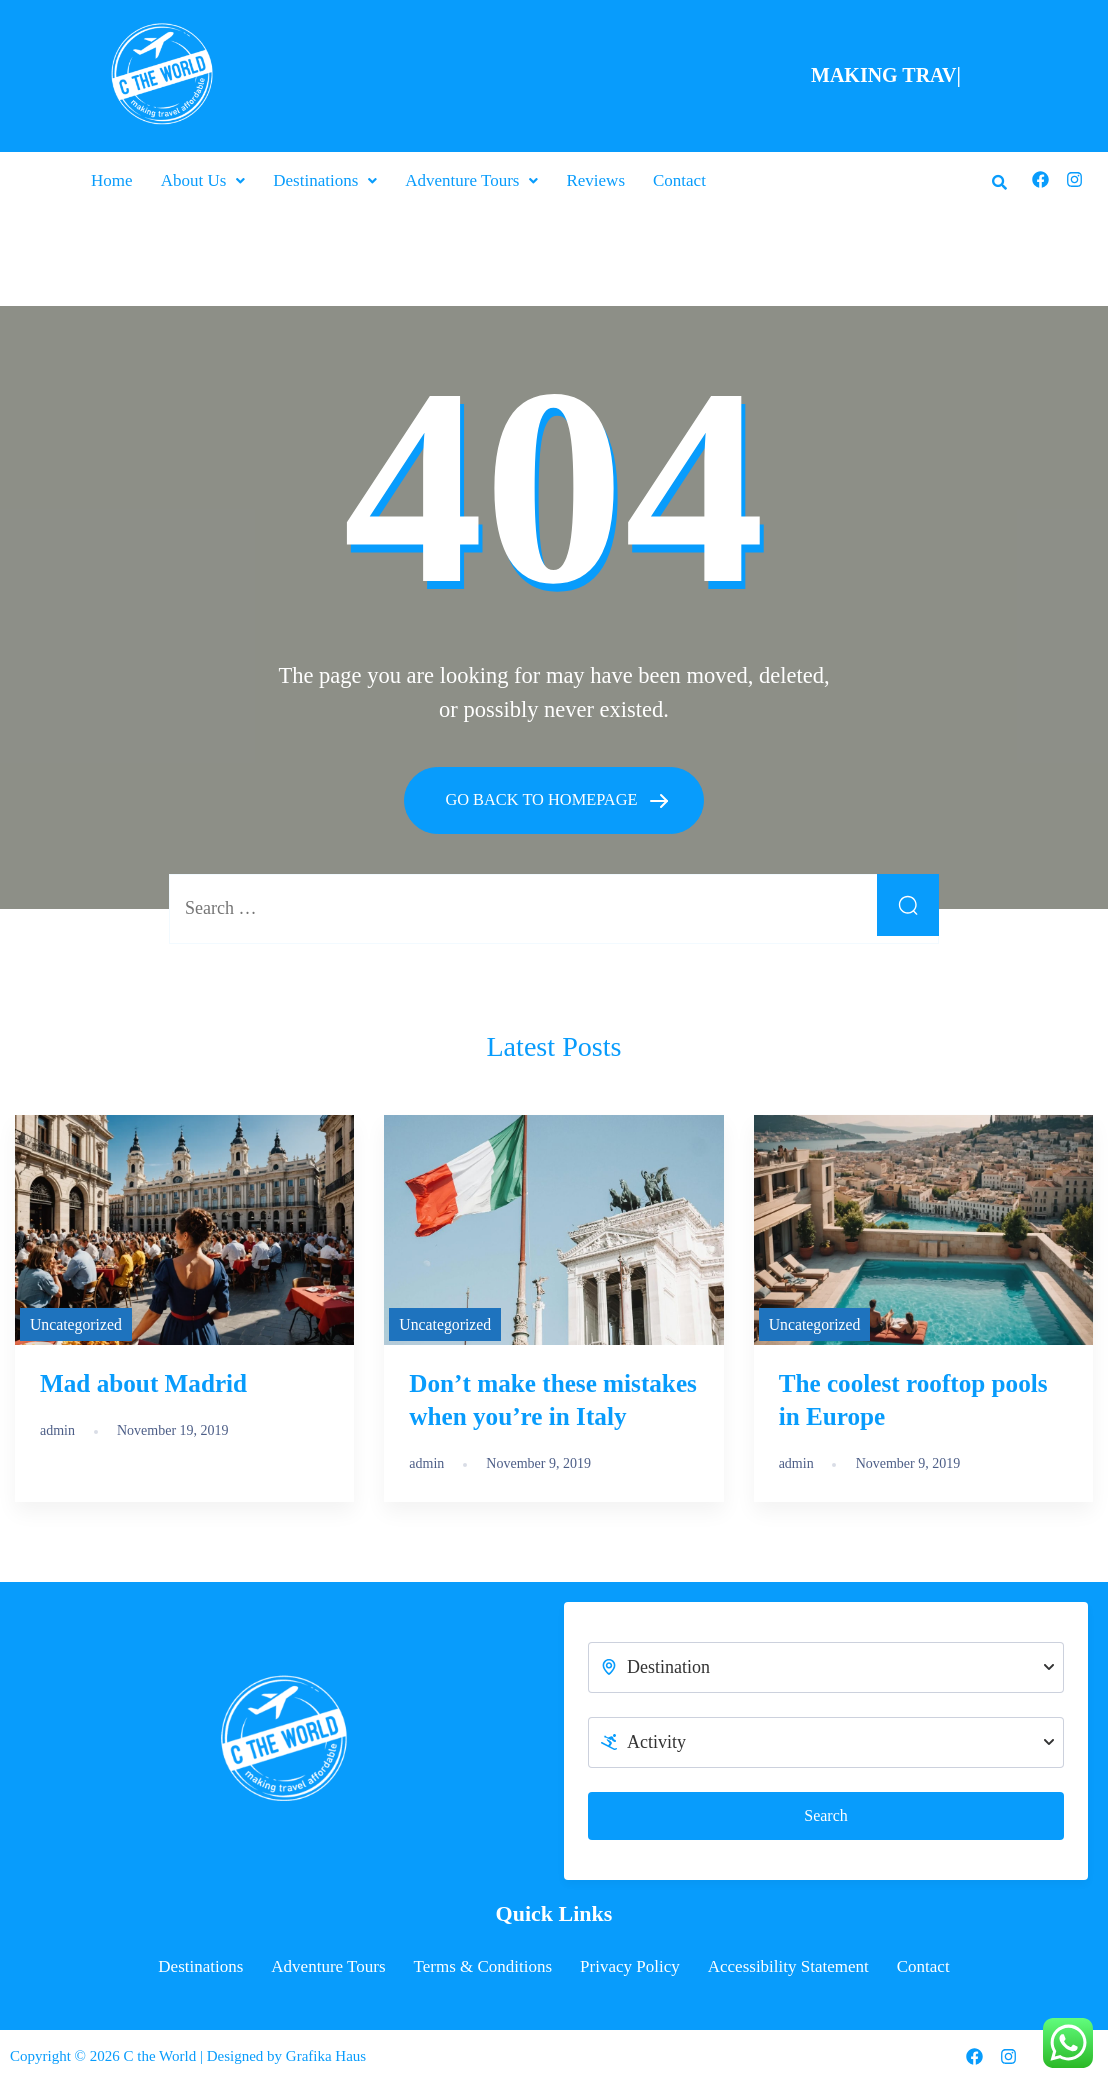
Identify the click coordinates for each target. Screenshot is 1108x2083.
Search (826, 1814)
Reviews (595, 180)
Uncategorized (76, 1322)
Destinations (325, 180)
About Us (203, 180)
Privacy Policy (630, 1965)
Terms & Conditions (483, 1965)
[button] (203, 180)
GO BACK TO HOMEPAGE (544, 798)
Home (112, 180)
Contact (679, 180)
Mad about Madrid (143, 1382)
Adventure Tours (471, 180)
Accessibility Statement (788, 1965)
